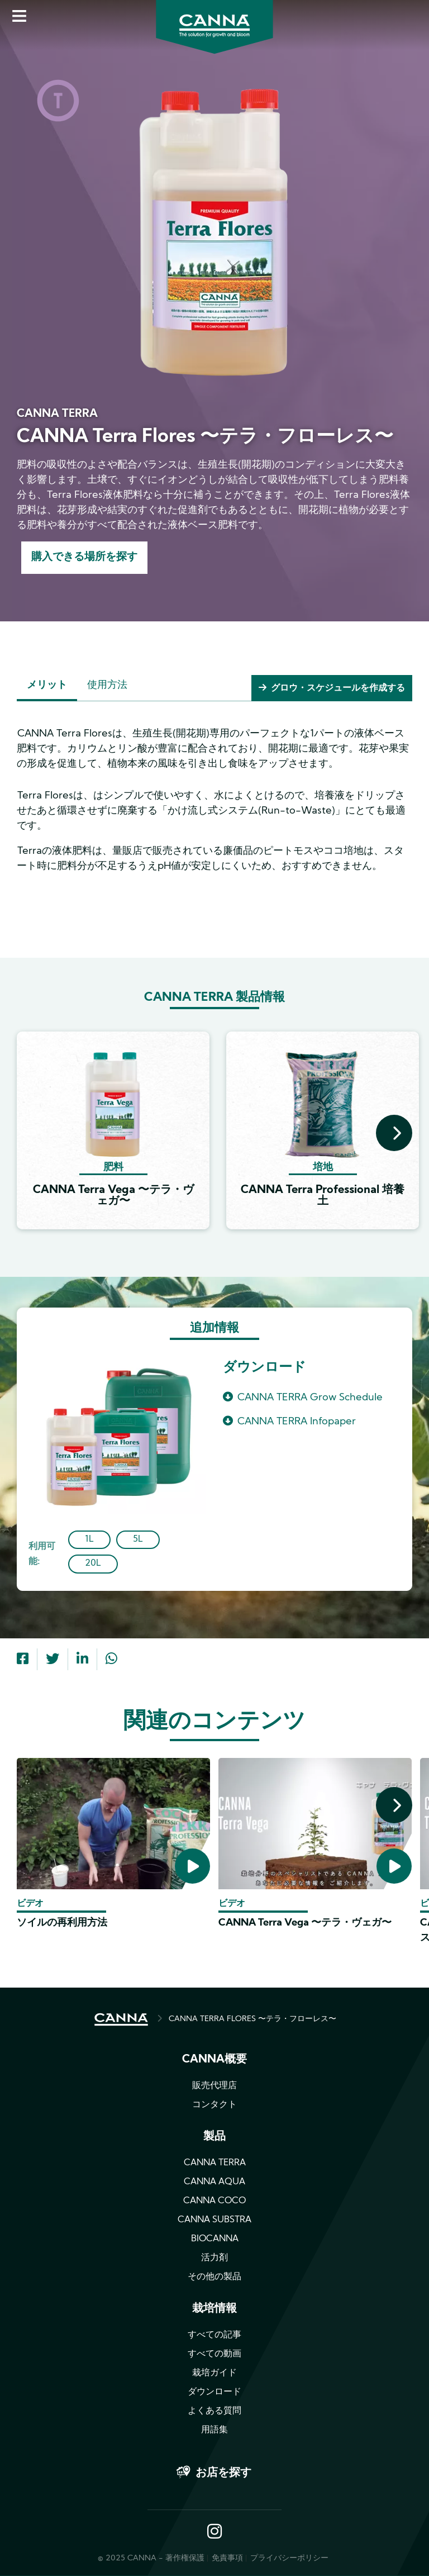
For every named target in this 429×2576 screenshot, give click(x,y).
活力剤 (214, 2259)
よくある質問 (214, 2412)
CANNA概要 (214, 2060)
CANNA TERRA (215, 2164)
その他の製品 (214, 2278)
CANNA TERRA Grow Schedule (310, 1398)
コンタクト (214, 2106)
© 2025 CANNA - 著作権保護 (151, 2559)
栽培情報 (214, 2310)
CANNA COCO (214, 2202)
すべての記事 (214, 2336)
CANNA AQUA (214, 2183)
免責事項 (227, 2559)
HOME (121, 2020)
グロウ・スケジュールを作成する (338, 689)
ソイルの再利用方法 (62, 1924)
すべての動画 (214, 2355)
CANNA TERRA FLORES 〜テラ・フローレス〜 (252, 2020)
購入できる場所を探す (87, 558)
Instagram (214, 2533)
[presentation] (394, 1134)
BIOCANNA (215, 2240)
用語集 (214, 2431)
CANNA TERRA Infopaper (296, 1423)
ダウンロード (214, 2393)
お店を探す (223, 2474)
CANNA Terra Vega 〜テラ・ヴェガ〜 (305, 1924)
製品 (214, 2138)
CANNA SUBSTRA (214, 2221)
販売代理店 (214, 2087)
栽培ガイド (214, 2374)
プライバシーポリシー (289, 2559)
